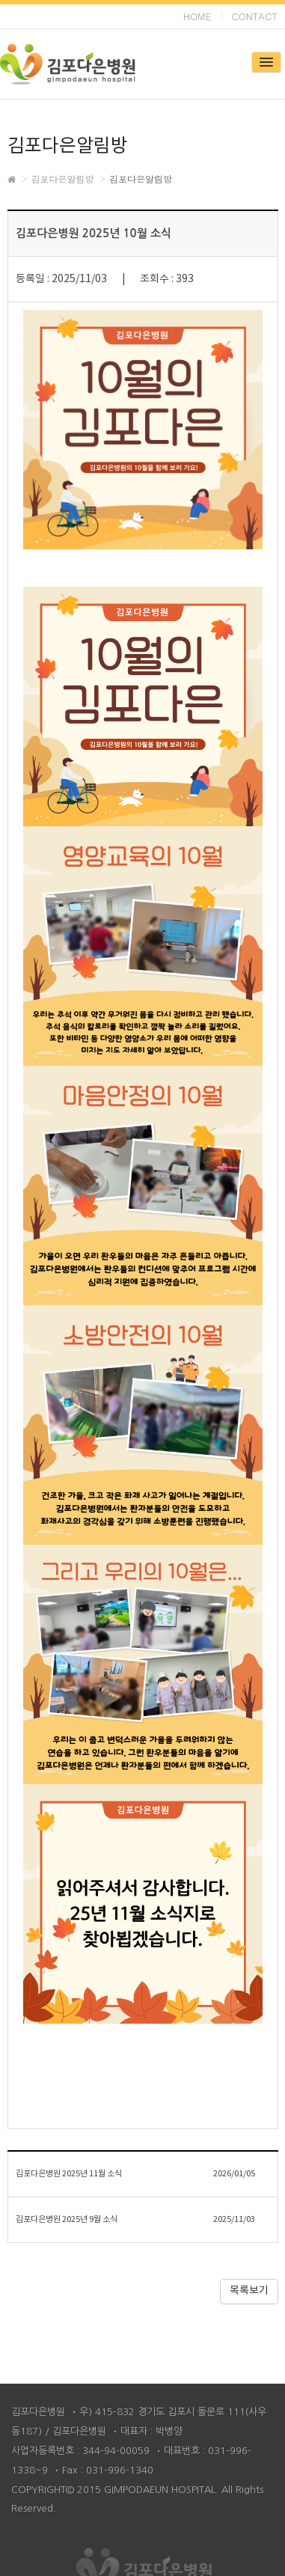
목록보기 (249, 2291)
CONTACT (255, 16)
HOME (197, 16)
